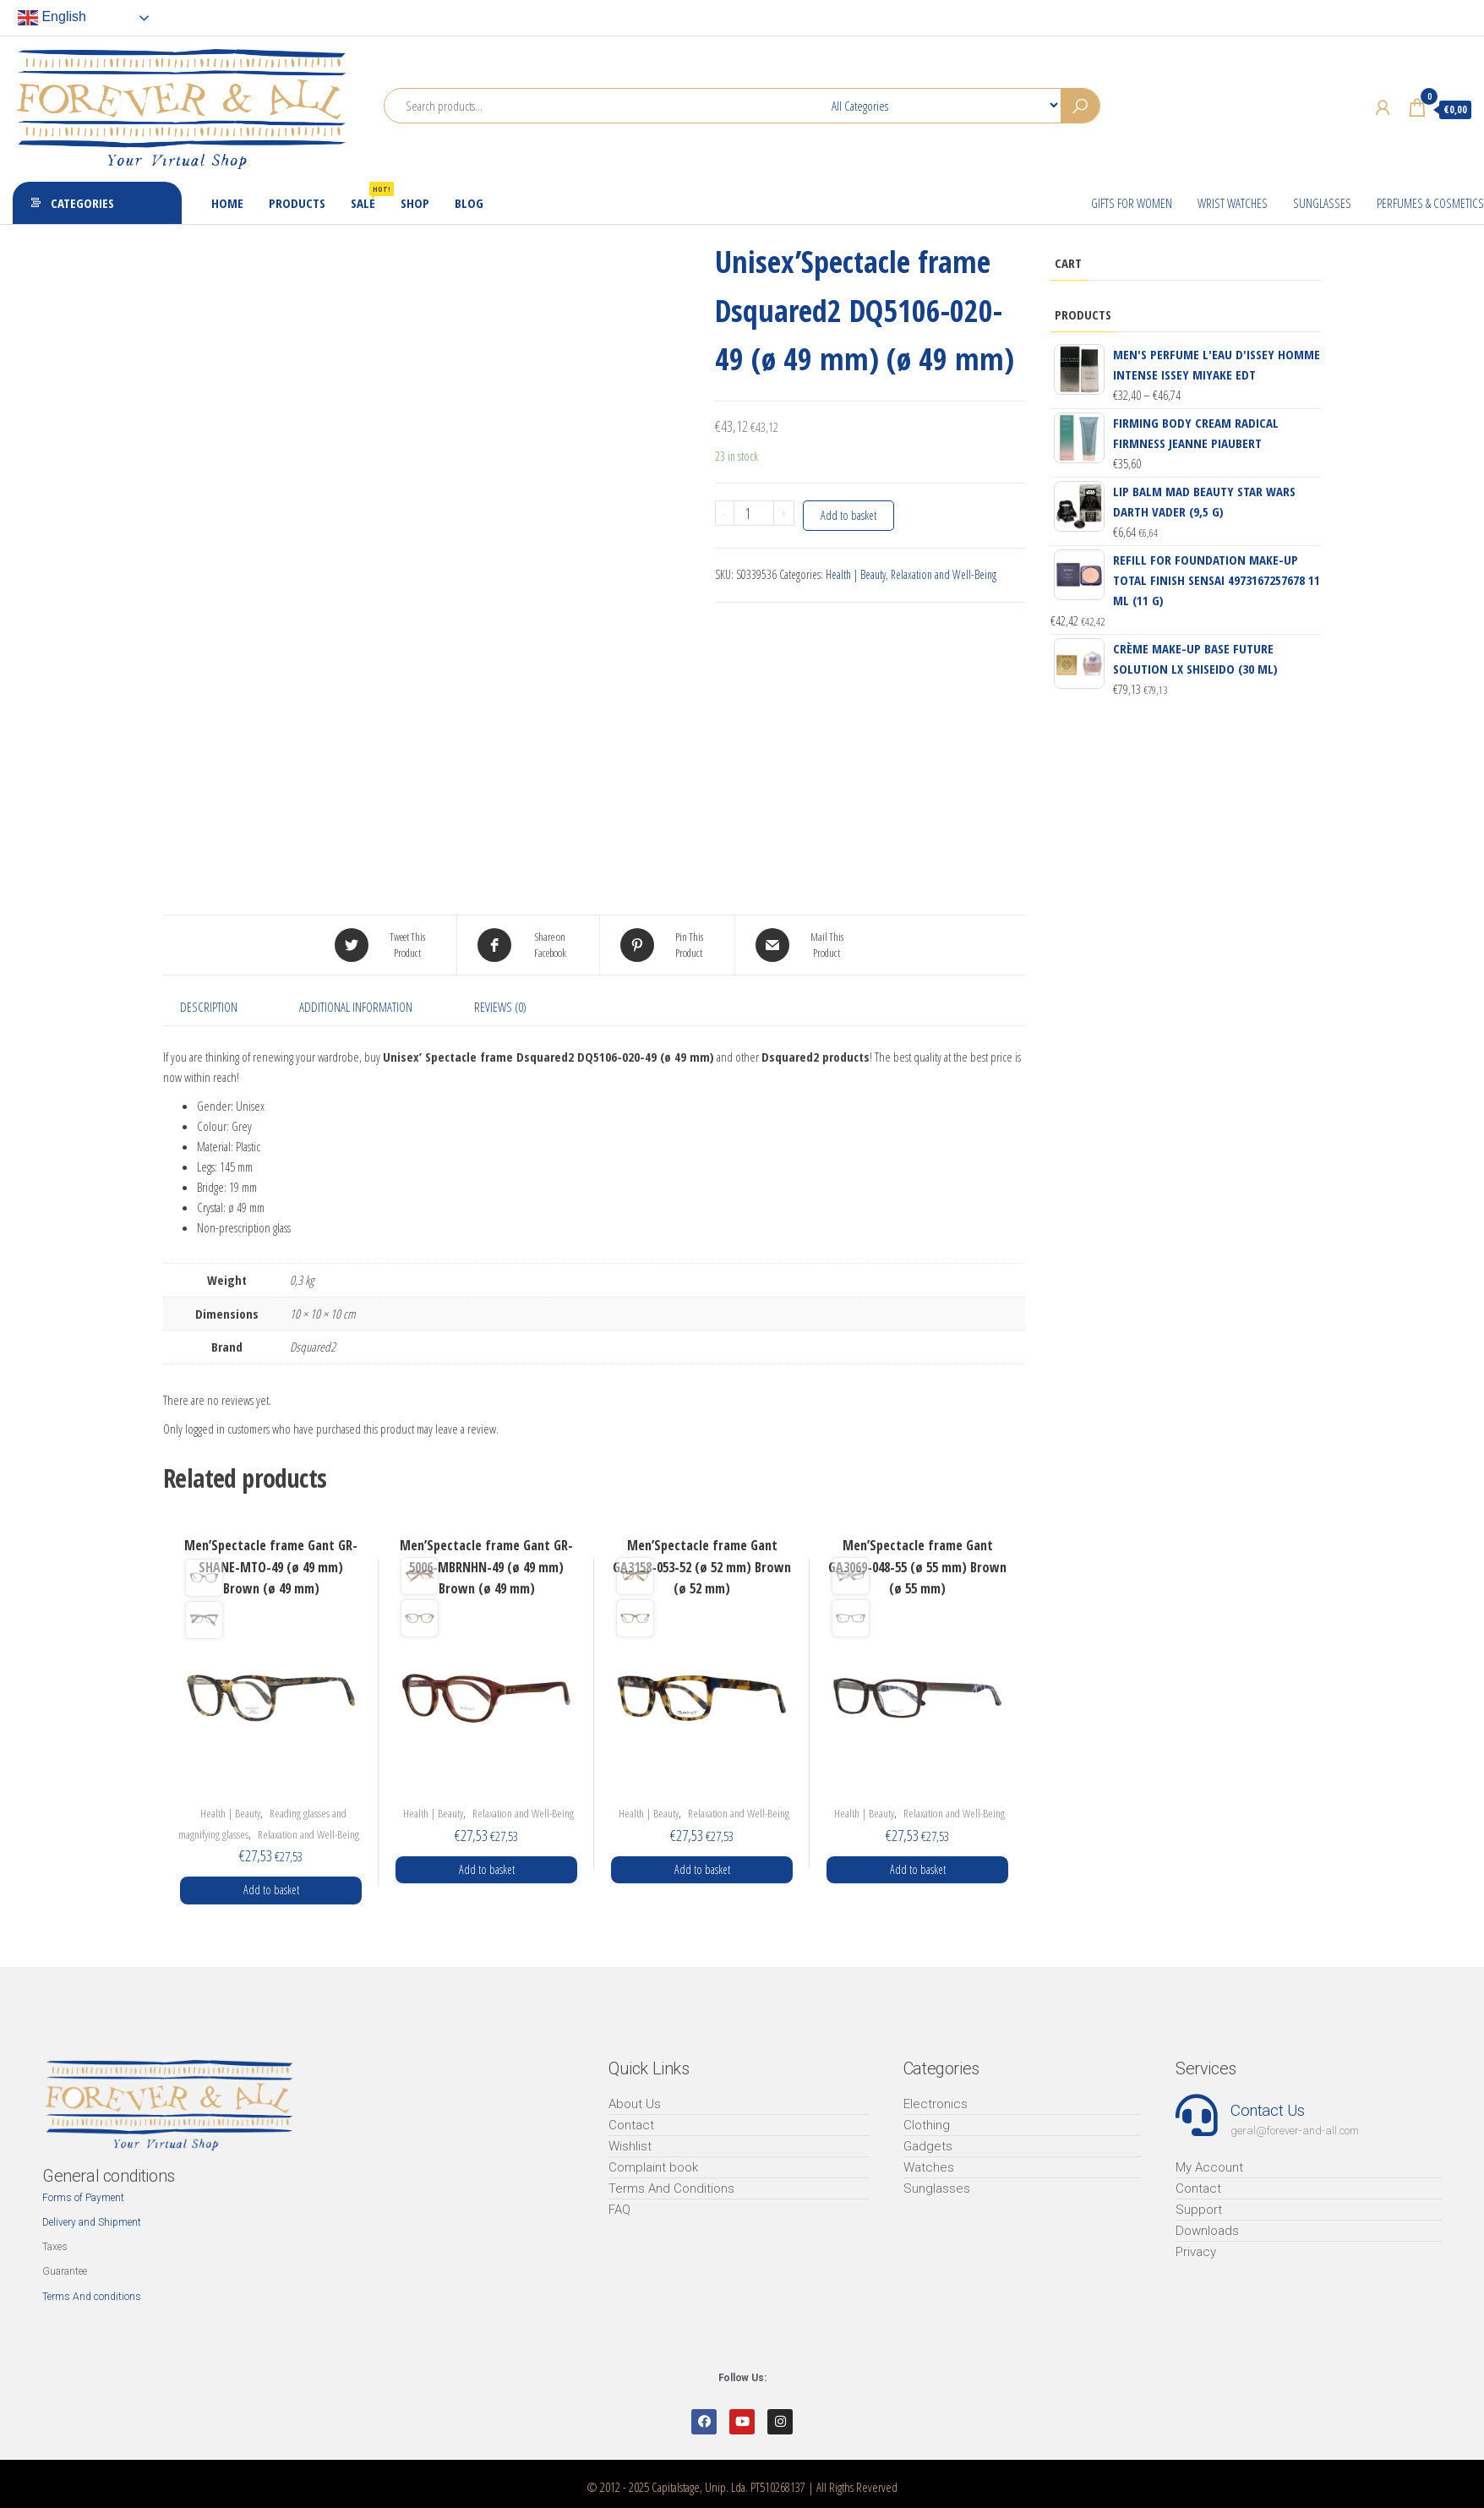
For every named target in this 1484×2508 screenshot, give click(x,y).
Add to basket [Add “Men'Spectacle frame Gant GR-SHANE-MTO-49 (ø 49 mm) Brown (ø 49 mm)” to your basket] (271, 1890)
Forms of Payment (83, 2198)
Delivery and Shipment (91, 2222)
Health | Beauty (856, 574)
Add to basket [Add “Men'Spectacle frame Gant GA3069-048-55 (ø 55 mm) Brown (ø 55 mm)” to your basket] (918, 1869)
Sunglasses (1322, 202)
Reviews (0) (500, 1006)
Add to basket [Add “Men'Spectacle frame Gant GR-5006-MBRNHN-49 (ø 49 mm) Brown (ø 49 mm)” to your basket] (487, 1869)
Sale (369, 196)
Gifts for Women (1131, 202)
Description (208, 1006)
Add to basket (848, 515)
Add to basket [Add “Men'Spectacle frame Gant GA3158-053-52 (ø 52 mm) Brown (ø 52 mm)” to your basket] (702, 1869)
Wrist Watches (1233, 202)
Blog (469, 202)
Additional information (355, 1006)
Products (297, 202)
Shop (415, 202)
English (52, 18)
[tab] (221, 1006)
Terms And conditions (91, 2297)
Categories (82, 202)
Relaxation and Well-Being (943, 574)
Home (227, 202)
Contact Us (1267, 2110)
